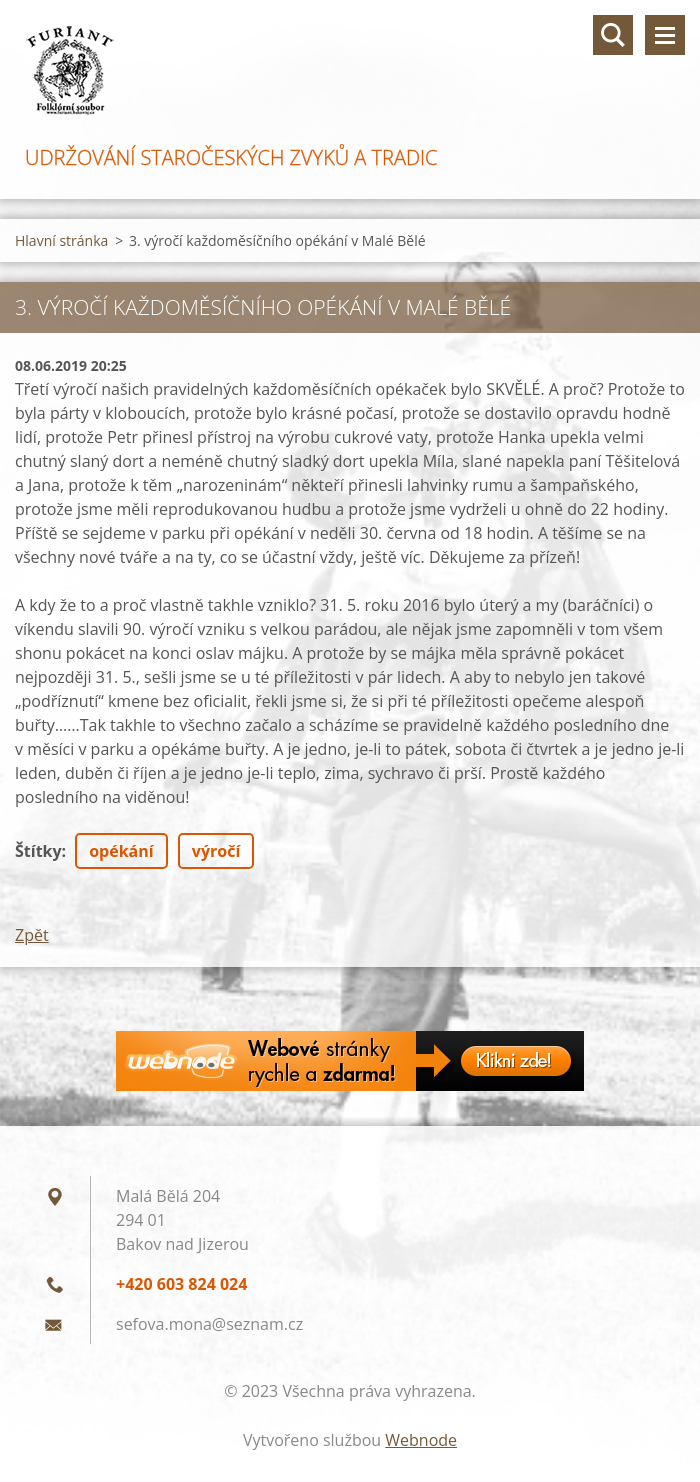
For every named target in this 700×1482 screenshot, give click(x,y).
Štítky (38, 851)
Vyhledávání (613, 35)
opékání (121, 851)
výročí (216, 851)
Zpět (32, 935)
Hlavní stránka (61, 240)
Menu (665, 35)
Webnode (421, 1440)
